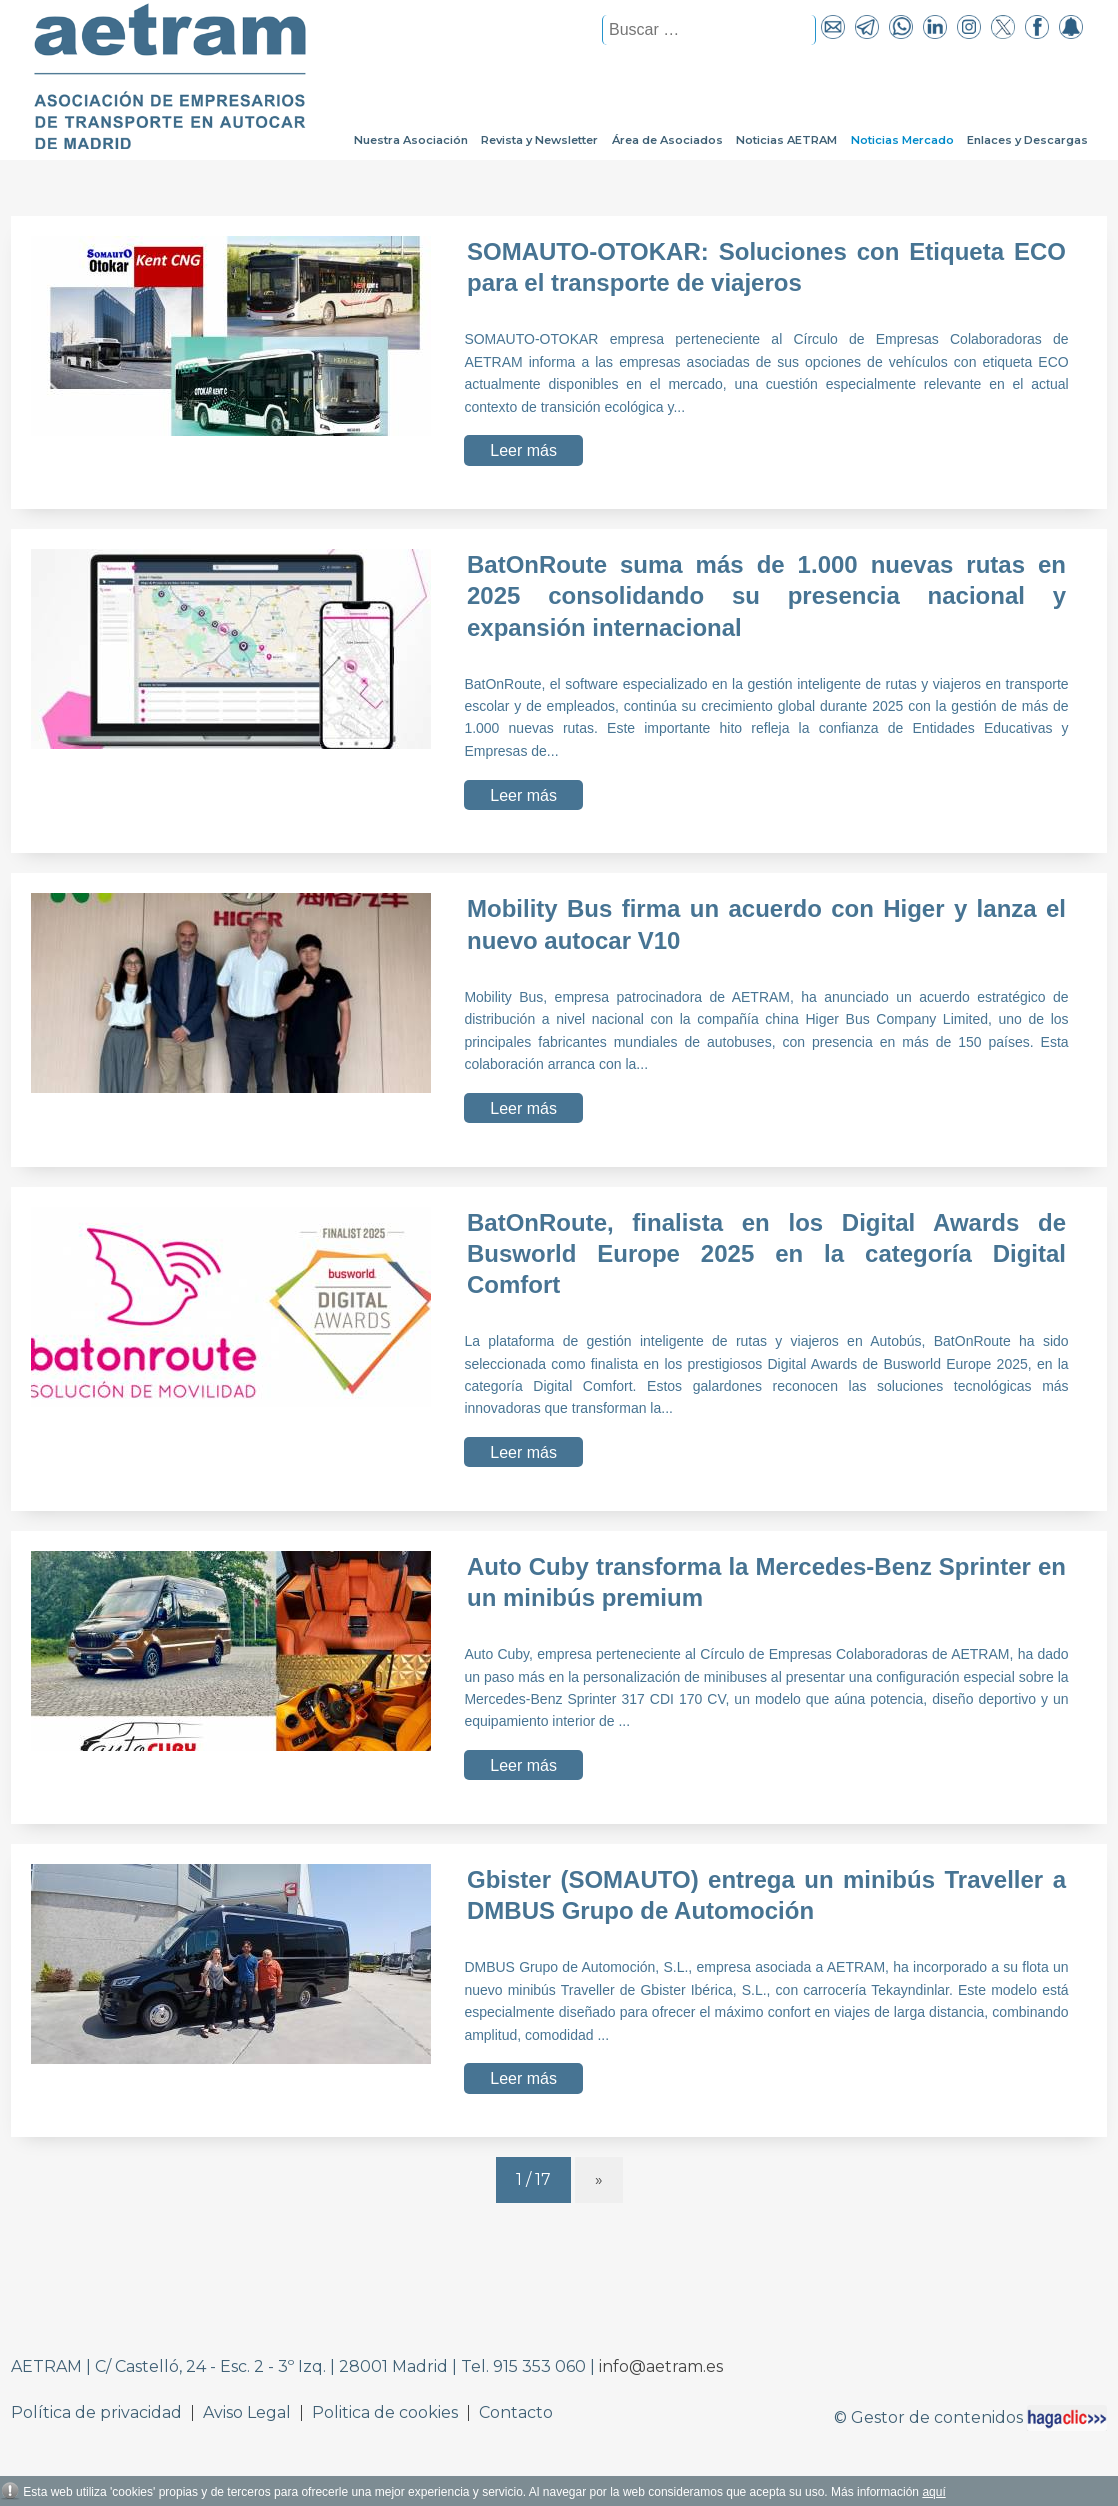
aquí (933, 2492)
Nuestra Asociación (411, 140)
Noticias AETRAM (786, 140)
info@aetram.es (661, 2366)
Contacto (516, 2413)
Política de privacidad (96, 2413)
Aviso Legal (247, 2413)
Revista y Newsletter (539, 140)
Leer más (523, 450)
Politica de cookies (385, 2413)
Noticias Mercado (902, 140)
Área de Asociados (667, 140)
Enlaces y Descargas (1027, 140)
